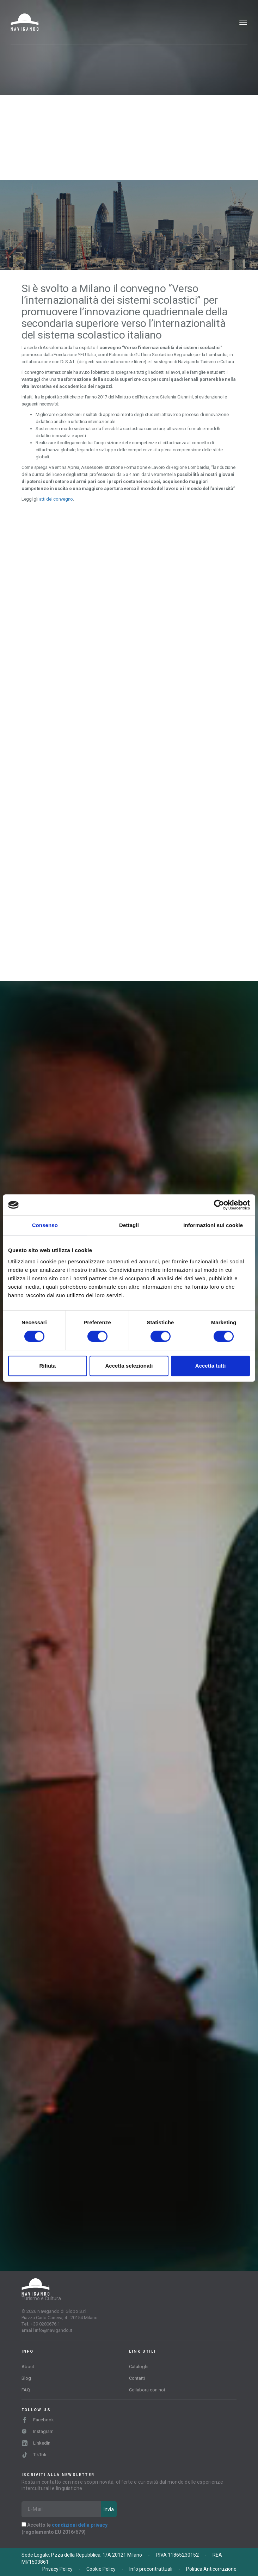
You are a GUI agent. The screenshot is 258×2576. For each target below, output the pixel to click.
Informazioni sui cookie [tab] (213, 1225)
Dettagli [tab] (129, 1225)
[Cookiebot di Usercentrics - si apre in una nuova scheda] (219, 1205)
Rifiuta (47, 1366)
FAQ (26, 2389)
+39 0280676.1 (45, 2324)
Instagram (38, 2431)
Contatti (137, 2378)
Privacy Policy (57, 2569)
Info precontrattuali (150, 2569)
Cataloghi (138, 2366)
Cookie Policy (101, 2569)
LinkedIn (36, 2443)
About (28, 2366)
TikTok (34, 2454)
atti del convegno (56, 499)
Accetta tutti (210, 1366)
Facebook (38, 2419)
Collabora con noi (147, 2389)
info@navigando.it (53, 2330)
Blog (26, 2378)
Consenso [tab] (45, 1225)
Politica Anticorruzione (211, 2569)
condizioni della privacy (80, 2525)
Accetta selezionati (129, 1366)
